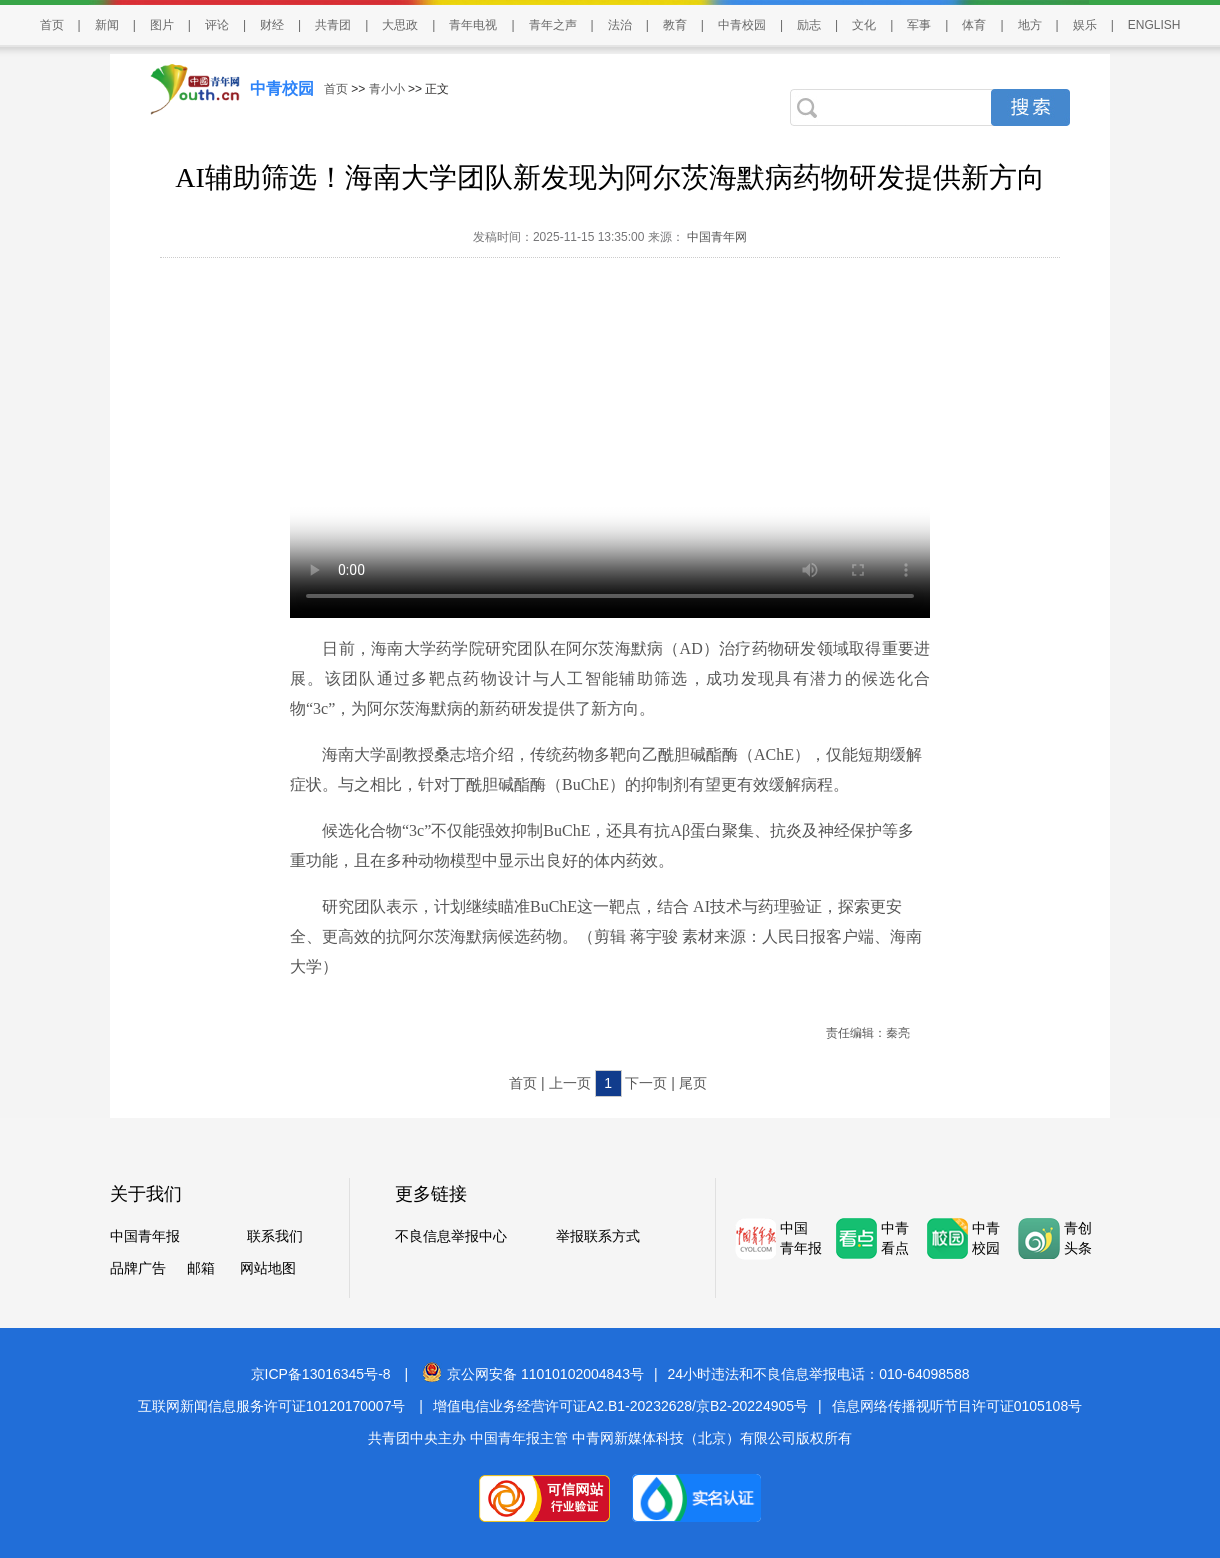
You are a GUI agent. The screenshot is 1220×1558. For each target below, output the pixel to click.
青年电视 (473, 25)
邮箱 (201, 1268)
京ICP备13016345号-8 (321, 1374)
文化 (864, 25)
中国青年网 (717, 237)
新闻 (107, 25)
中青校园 (742, 25)
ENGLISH (1154, 25)
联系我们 (275, 1236)
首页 (52, 25)
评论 (217, 25)
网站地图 (268, 1268)
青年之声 (553, 25)
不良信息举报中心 (451, 1236)
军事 (919, 25)
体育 (974, 25)
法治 (620, 25)
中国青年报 (145, 1236)
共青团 (333, 25)
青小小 (387, 89)
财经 (272, 25)
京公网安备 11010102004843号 (533, 1374)
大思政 (400, 25)
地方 (1030, 25)
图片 (162, 25)
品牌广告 (138, 1268)
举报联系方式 (598, 1236)
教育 (675, 25)
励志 (809, 25)
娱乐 (1085, 25)
